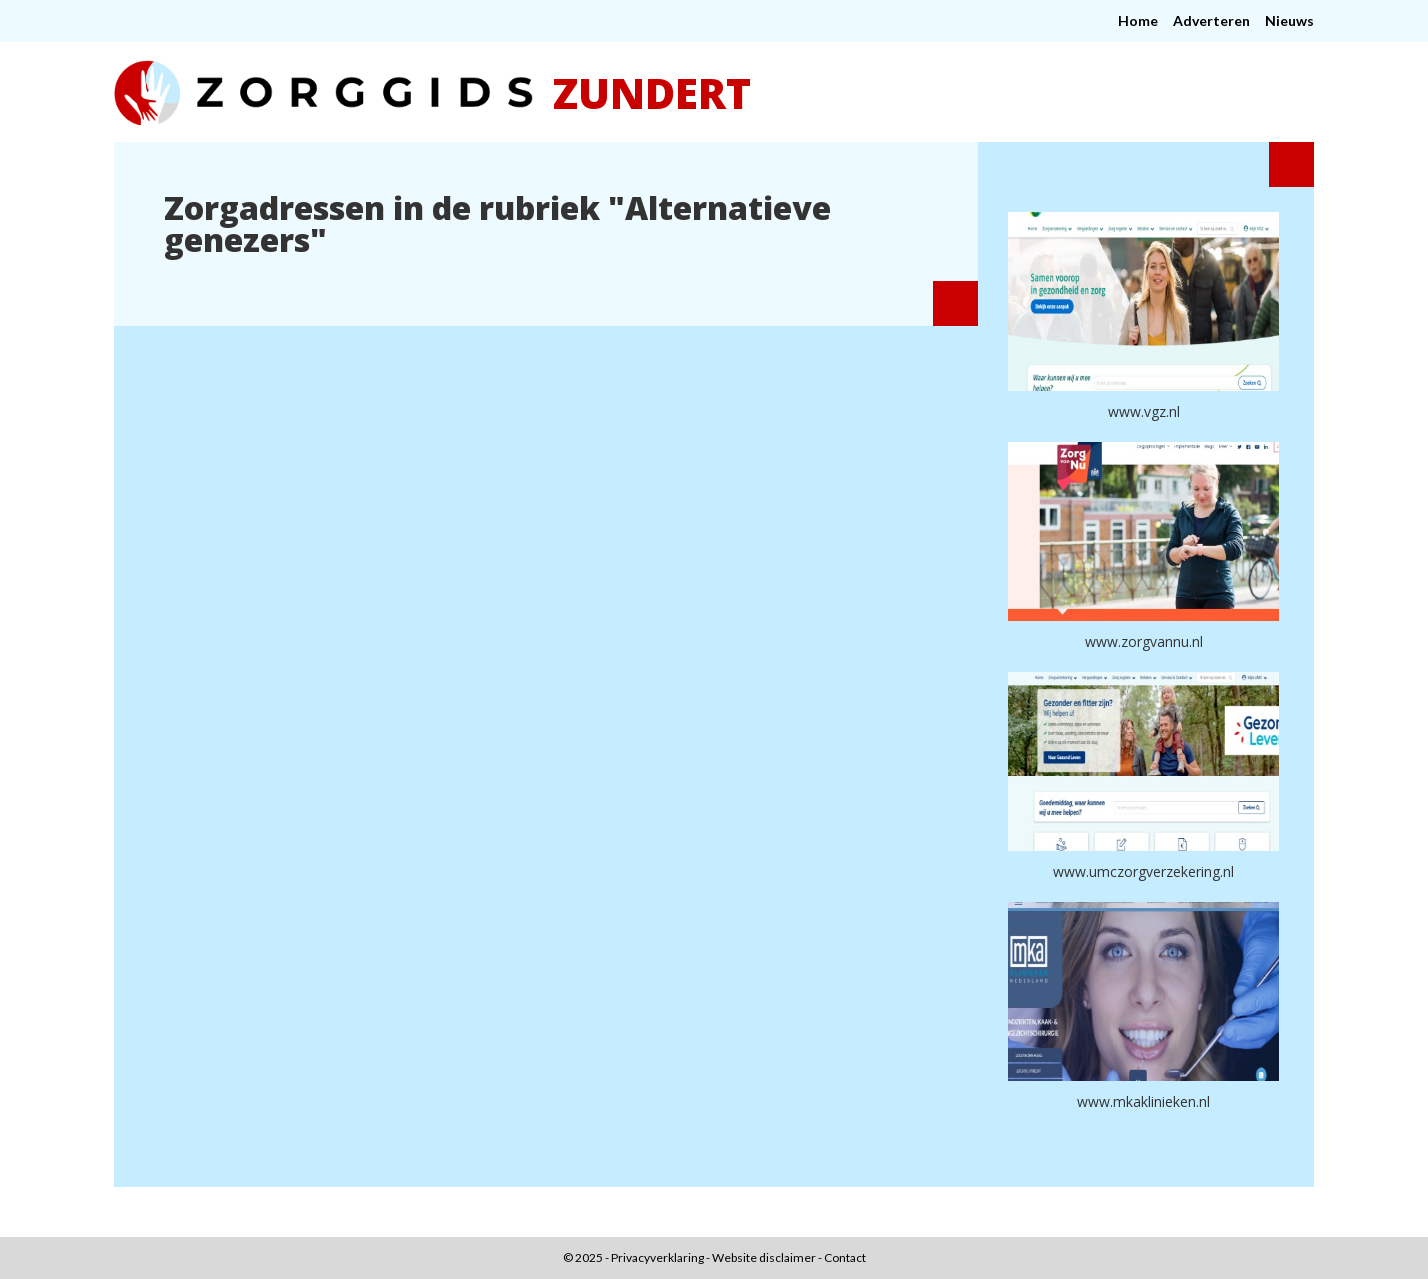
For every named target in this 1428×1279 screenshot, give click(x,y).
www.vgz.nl (1144, 411)
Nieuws (1289, 20)
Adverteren (1211, 20)
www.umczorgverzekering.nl (1143, 871)
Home (1138, 20)
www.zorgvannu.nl (1144, 641)
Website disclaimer (764, 1257)
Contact (845, 1257)
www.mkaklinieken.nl (1143, 1101)
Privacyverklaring (657, 1257)
